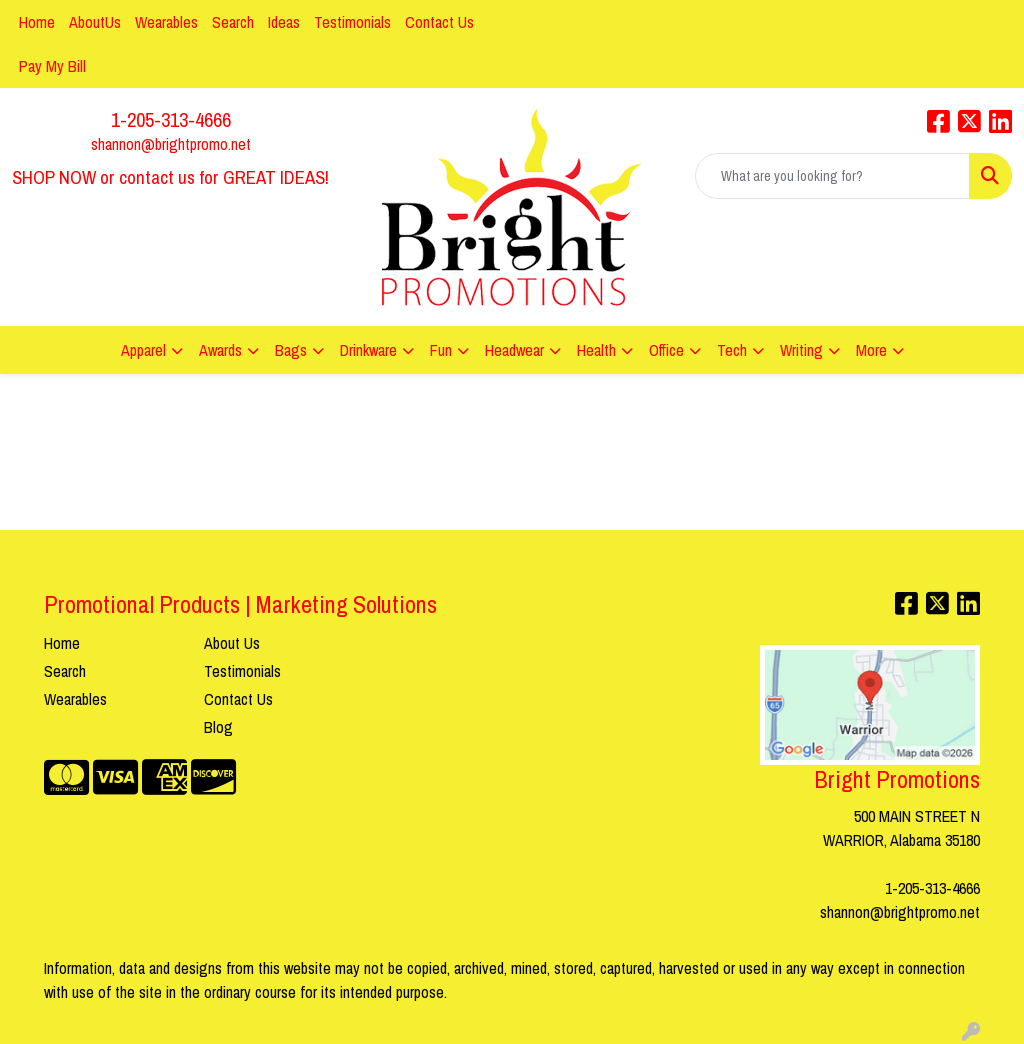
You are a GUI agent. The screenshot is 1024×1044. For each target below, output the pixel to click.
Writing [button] (801, 350)
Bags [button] (291, 350)
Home (37, 22)
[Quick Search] (832, 176)
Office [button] (666, 350)
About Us (232, 643)
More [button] (871, 350)
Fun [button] (441, 350)
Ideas (284, 22)
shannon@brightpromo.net (171, 144)
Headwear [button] (514, 350)
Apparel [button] (143, 350)
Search (233, 22)
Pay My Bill (52, 66)
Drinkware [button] (368, 350)
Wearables (166, 22)
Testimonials (352, 22)
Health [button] (596, 350)
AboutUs (95, 22)
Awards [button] (220, 350)
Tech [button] (732, 350)
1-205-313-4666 (171, 119)
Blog (218, 727)
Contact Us (439, 22)
